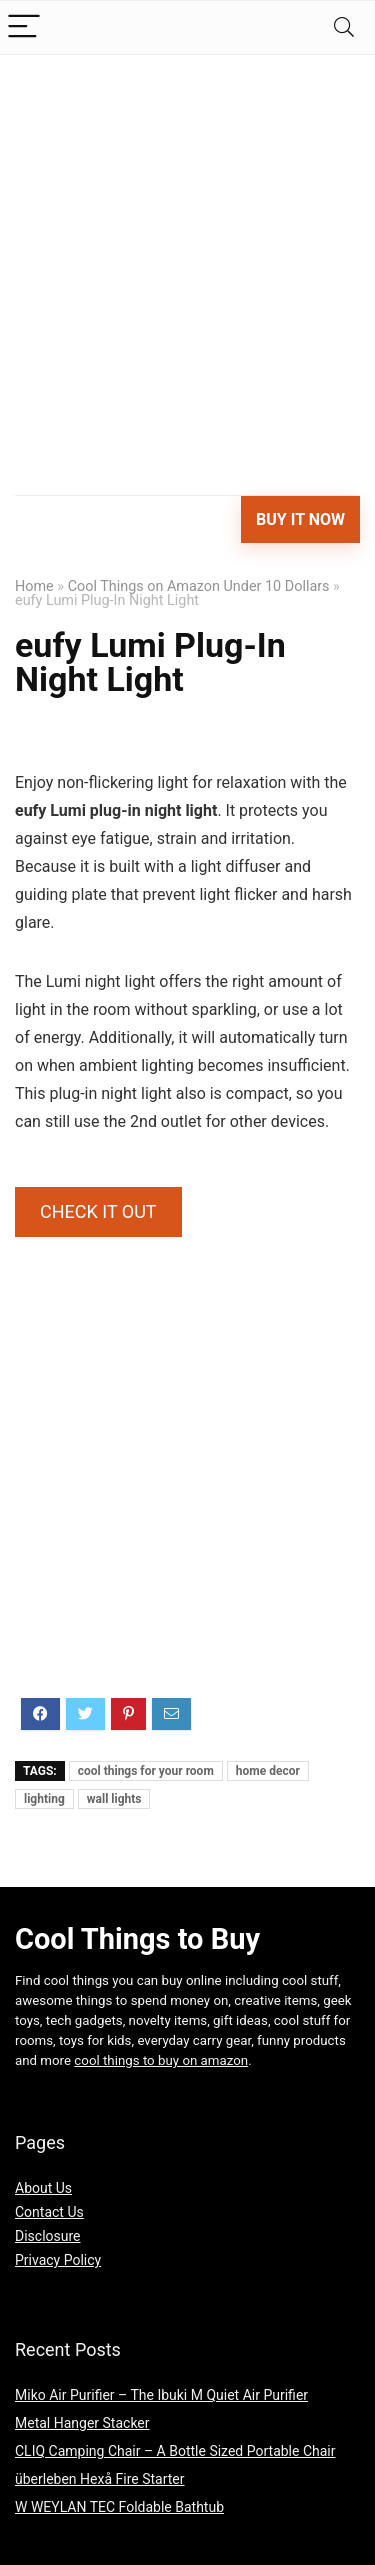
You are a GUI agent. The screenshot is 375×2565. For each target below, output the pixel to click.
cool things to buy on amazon (161, 2060)
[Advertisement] (187, 252)
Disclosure (48, 2236)
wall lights (114, 1799)
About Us (43, 2188)
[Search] (344, 27)
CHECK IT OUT (98, 1211)
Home (34, 586)
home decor (268, 1771)
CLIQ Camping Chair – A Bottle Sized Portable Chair (175, 2451)
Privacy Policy (58, 2260)
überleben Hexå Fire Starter (100, 2479)
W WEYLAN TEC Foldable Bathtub (119, 2507)
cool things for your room (146, 1771)
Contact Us (49, 2212)
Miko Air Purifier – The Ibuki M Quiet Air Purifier (161, 2395)
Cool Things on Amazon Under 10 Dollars (199, 586)
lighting (44, 1799)
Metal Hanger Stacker (82, 2423)
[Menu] (24, 27)
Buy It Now (300, 519)
